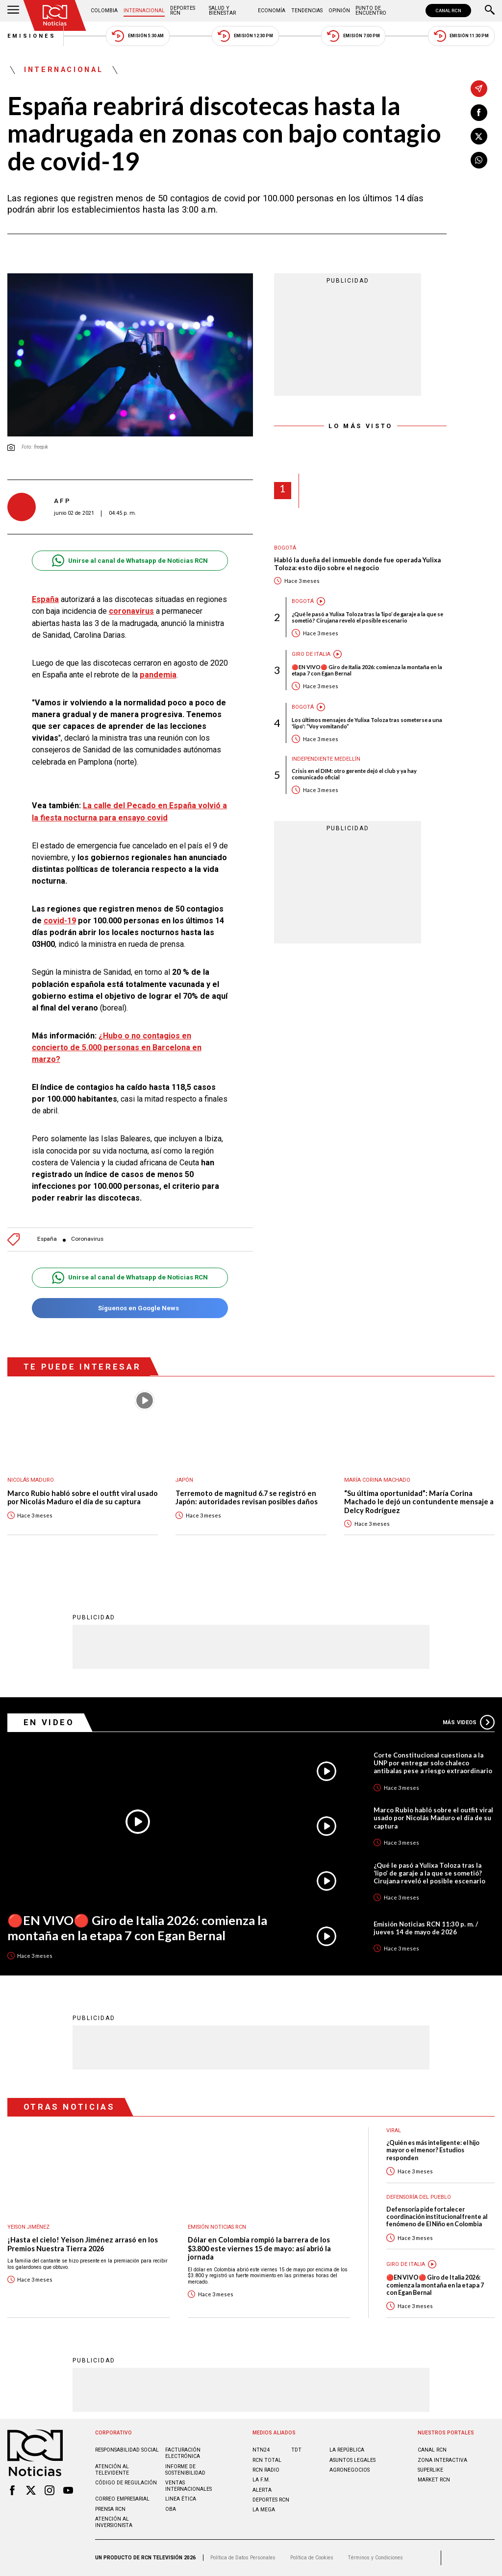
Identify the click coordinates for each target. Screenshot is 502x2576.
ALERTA (262, 2490)
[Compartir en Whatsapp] (479, 160)
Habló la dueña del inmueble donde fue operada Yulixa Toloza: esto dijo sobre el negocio (357, 564)
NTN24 (261, 2450)
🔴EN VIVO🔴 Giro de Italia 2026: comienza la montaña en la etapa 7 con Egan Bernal (367, 670)
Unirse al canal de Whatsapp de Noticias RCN (129, 560)
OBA (170, 2509)
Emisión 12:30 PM (245, 36)
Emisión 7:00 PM (353, 36)
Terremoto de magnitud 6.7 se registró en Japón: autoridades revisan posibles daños (247, 1497)
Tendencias (307, 10)
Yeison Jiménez (28, 2227)
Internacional (144, 10)
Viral (393, 2130)
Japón (184, 1480)
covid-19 (60, 920)
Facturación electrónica (183, 2453)
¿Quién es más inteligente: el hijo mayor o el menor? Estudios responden (432, 2150)
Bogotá (285, 548)
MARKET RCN (434, 2480)
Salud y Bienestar (222, 10)
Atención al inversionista (113, 2522)
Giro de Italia (311, 654)
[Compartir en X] (479, 136)
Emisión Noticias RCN (217, 2227)
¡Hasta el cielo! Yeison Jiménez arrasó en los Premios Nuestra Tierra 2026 (82, 2244)
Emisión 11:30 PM (461, 36)
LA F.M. (261, 2480)
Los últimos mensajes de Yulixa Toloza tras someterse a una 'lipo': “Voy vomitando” (367, 723)
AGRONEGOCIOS (349, 2470)
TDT (296, 2450)
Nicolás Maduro (30, 1480)
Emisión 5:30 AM (137, 36)
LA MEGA (263, 2509)
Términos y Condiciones (375, 2557)
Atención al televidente (112, 2469)
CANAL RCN (448, 10)
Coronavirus (87, 1239)
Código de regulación (126, 2483)
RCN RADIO (265, 2470)
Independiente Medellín (326, 759)
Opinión (339, 10)
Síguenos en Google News (129, 1308)
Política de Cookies (311, 2557)
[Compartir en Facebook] (479, 112)
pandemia (158, 674)
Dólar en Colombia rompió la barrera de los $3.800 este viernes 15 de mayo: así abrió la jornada (259, 2248)
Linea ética (180, 2499)
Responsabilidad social (127, 2450)
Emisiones (31, 36)
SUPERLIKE (430, 2470)
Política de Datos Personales (243, 2557)
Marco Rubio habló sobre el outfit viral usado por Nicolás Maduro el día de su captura (82, 1497)
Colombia (104, 10)
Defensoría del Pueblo (418, 2197)
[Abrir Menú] (13, 11)
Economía (271, 10)
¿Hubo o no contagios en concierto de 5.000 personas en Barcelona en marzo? (116, 1047)
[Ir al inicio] (55, 15)
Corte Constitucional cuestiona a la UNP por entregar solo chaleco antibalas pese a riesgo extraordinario (433, 1763)
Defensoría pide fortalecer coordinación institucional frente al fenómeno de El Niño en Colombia (436, 2217)
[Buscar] (490, 11)
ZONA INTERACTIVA (442, 2460)
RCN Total (266, 2460)
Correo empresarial (122, 2499)
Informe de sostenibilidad (185, 2469)
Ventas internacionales (188, 2486)
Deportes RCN (182, 10)
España (45, 599)
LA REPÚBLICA (346, 2450)
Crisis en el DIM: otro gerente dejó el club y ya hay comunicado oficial (354, 774)
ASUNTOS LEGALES (352, 2460)
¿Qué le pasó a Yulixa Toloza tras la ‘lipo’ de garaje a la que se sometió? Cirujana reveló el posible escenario (367, 617)
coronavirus (131, 611)
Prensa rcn (110, 2509)
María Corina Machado (377, 1480)
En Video (49, 1722)
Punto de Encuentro (370, 10)
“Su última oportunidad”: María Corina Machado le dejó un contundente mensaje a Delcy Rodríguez (419, 1502)
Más (469, 1722)
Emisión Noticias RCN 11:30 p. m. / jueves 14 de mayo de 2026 (426, 1928)
